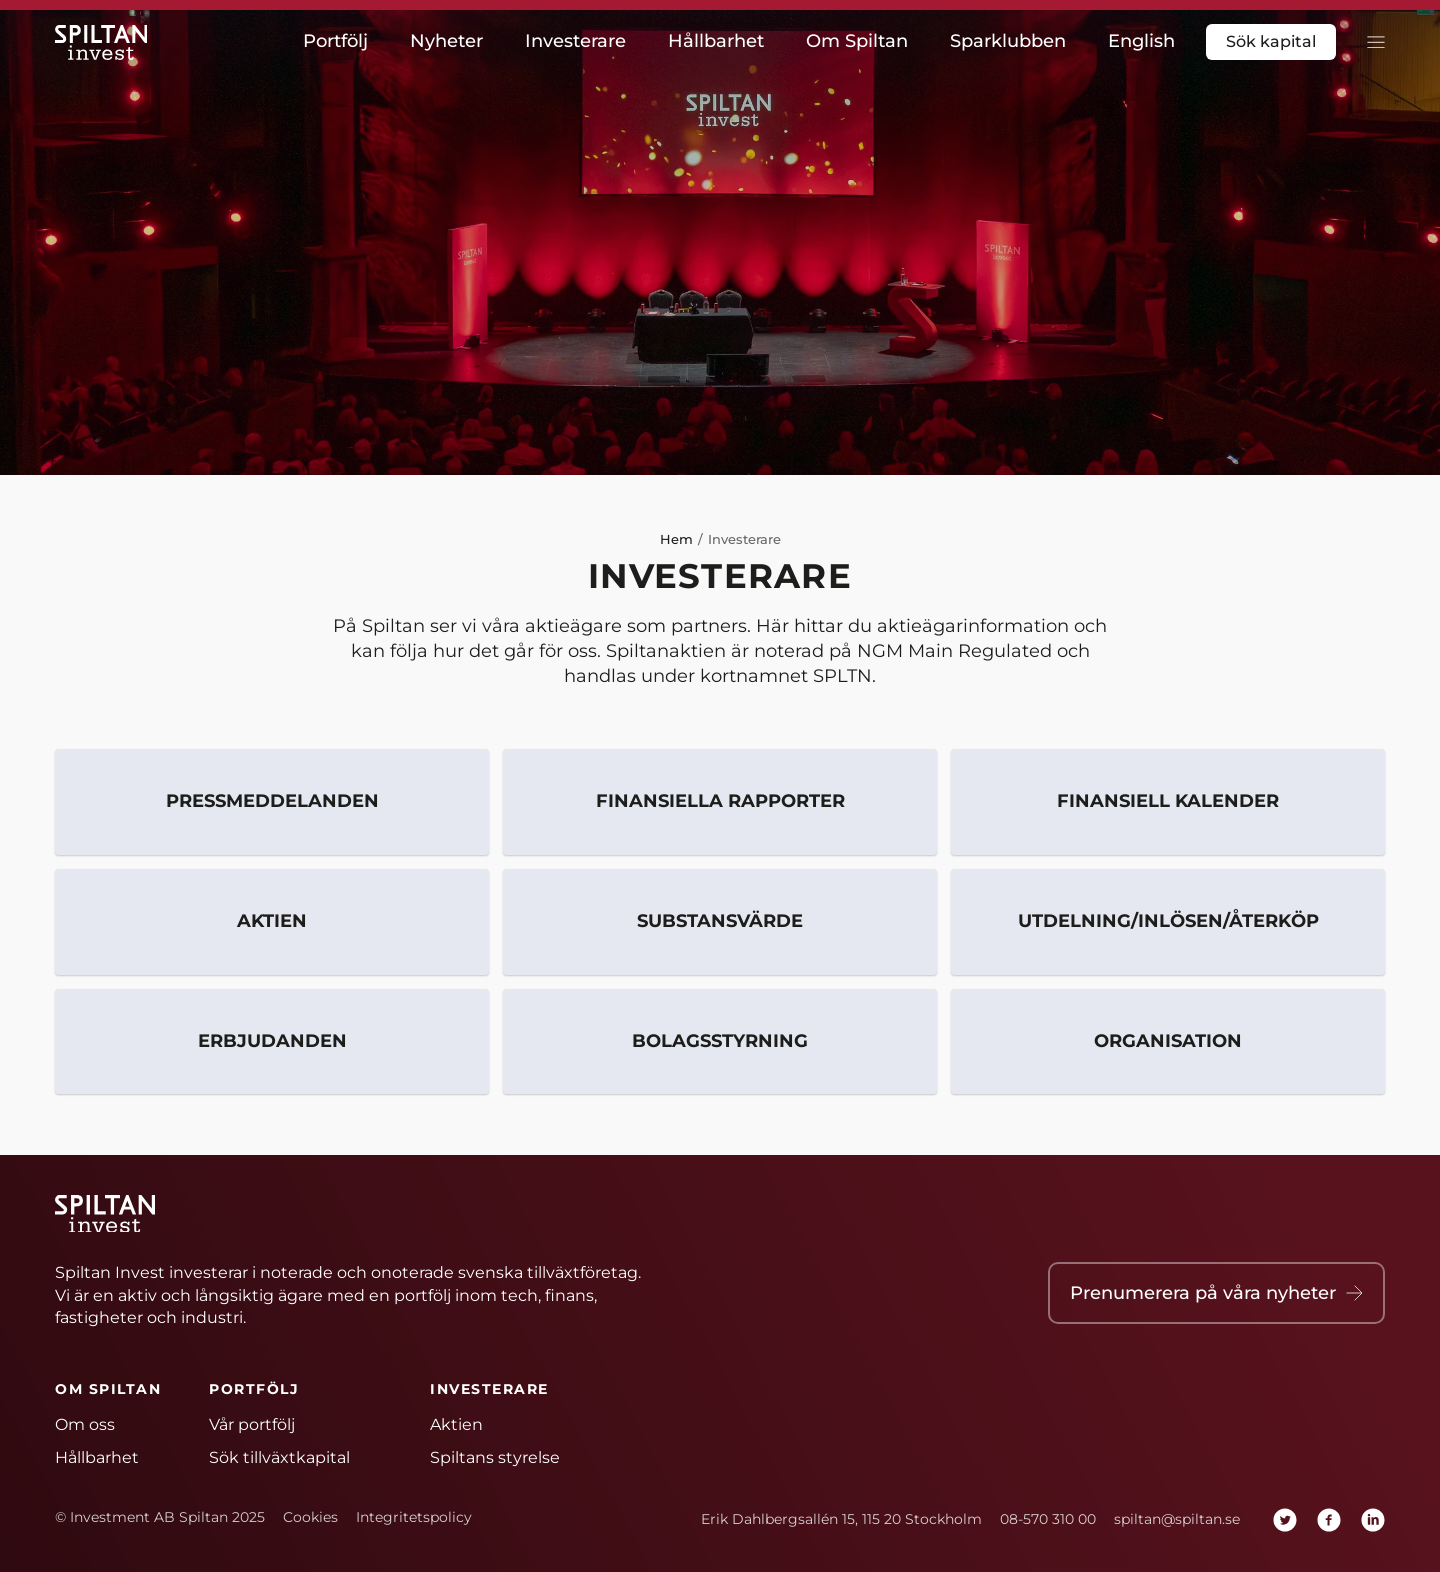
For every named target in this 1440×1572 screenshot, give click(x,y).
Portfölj (335, 41)
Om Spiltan (857, 41)
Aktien (272, 921)
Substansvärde (720, 921)
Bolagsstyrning (720, 1041)
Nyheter (446, 41)
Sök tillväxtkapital (279, 1457)
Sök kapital (1271, 41)
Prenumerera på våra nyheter (1216, 1293)
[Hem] (105, 42)
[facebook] (1329, 1520)
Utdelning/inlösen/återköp (1168, 921)
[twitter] (1285, 1520)
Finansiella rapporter (720, 801)
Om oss (85, 1424)
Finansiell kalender (1168, 801)
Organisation (1168, 1041)
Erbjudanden (272, 1041)
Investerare (575, 41)
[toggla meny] (1371, 42)
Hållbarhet (716, 41)
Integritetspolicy (414, 1517)
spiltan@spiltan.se (1177, 1519)
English (1141, 41)
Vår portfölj (252, 1424)
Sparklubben (1008, 41)
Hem (676, 539)
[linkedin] (1373, 1520)
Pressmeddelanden (272, 801)
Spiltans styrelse (495, 1457)
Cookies (310, 1517)
